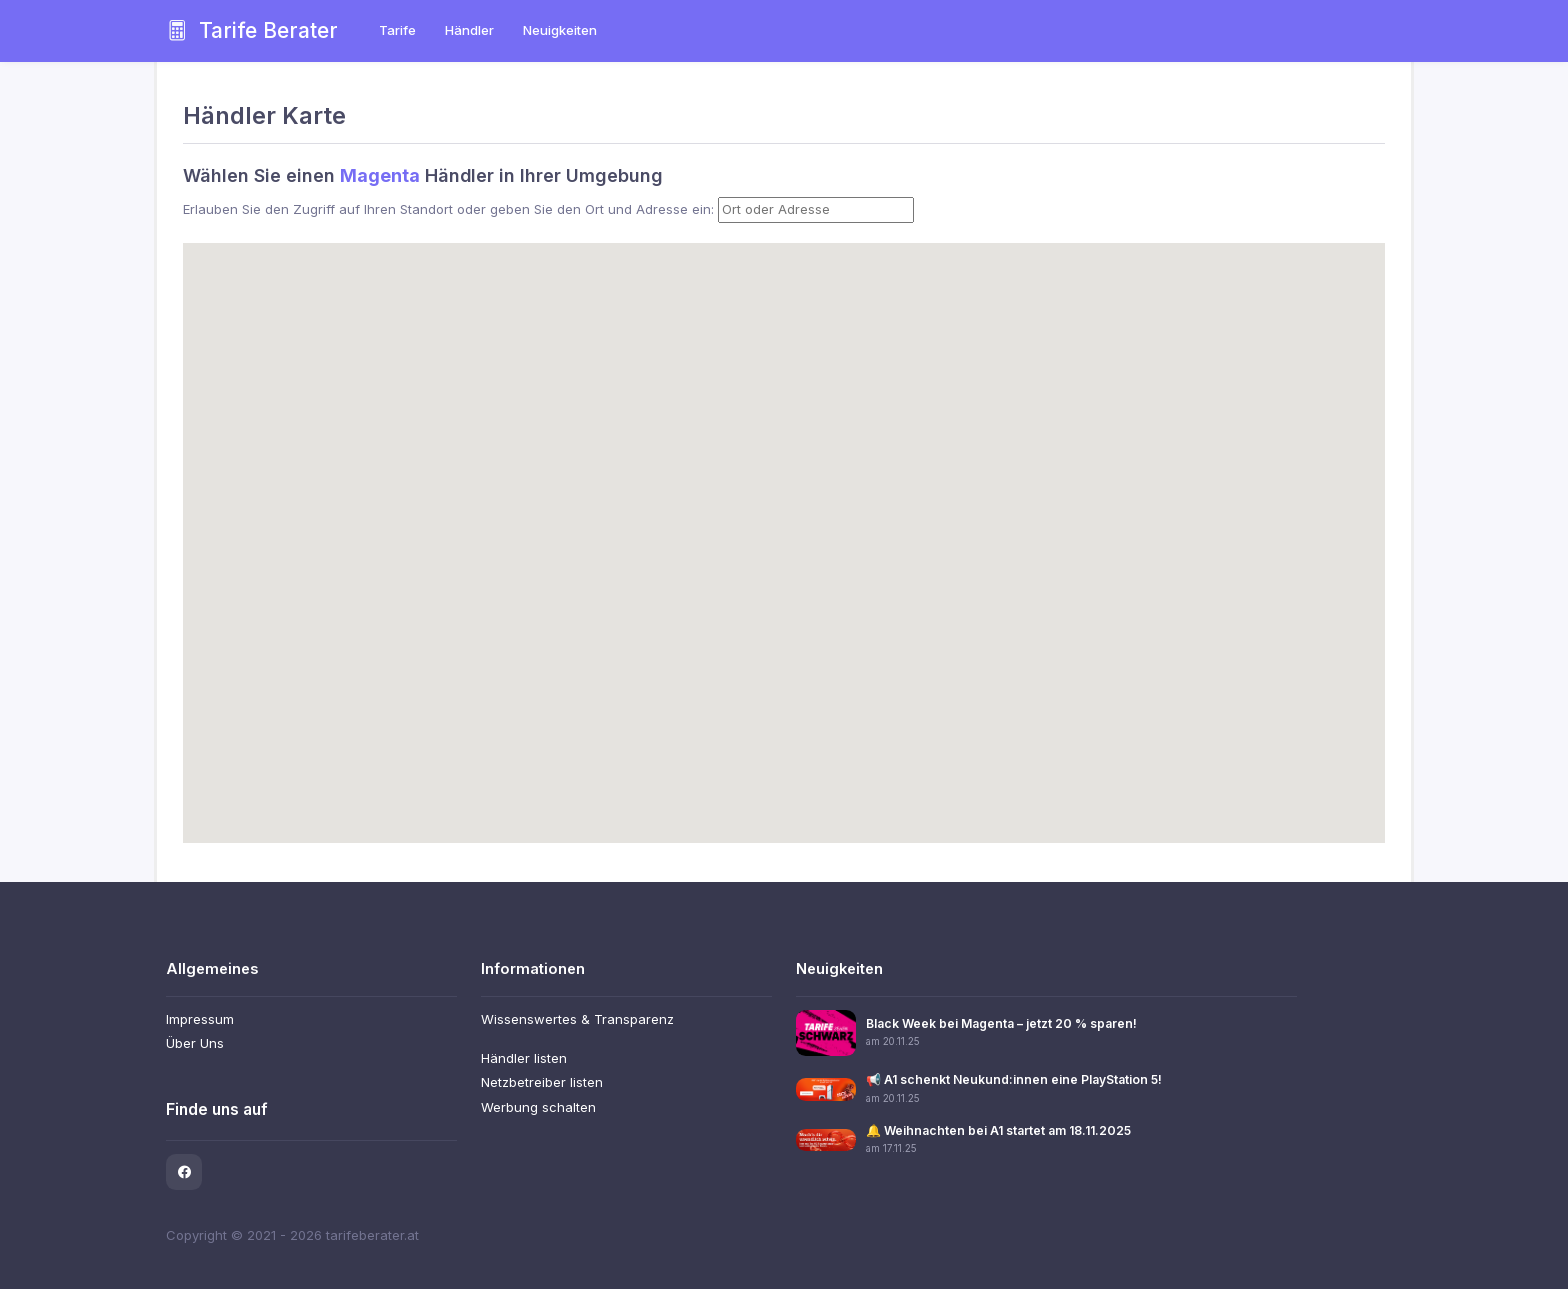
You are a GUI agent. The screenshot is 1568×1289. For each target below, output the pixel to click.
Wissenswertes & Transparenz (577, 1019)
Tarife (397, 30)
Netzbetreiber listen (542, 1082)
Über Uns (195, 1043)
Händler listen (524, 1058)
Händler (469, 30)
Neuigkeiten (560, 30)
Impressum (200, 1019)
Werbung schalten (538, 1107)
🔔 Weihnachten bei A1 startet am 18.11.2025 (998, 1130)
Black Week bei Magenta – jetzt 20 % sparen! (1001, 1023)
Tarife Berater (252, 30)
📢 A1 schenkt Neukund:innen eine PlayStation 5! (1014, 1079)
